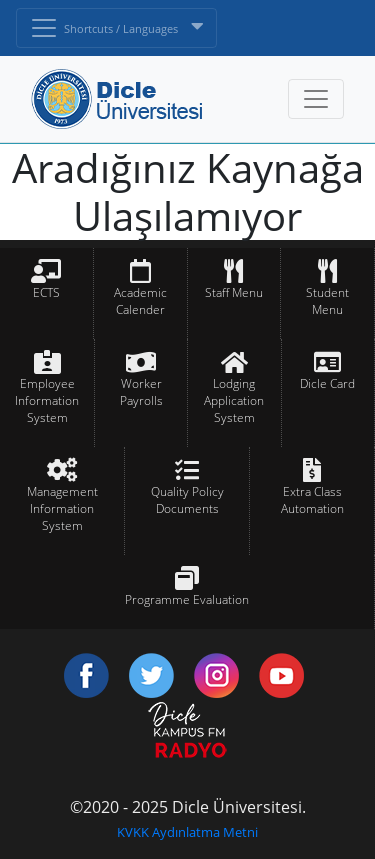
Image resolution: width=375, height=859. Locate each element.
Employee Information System (47, 400)
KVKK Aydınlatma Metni (187, 832)
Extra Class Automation (312, 500)
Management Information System (62, 508)
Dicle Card (327, 383)
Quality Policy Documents (187, 500)
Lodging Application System (234, 400)
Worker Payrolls (141, 392)
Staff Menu (234, 292)
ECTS (46, 292)
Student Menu (327, 301)
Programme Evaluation (187, 599)
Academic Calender (140, 301)
